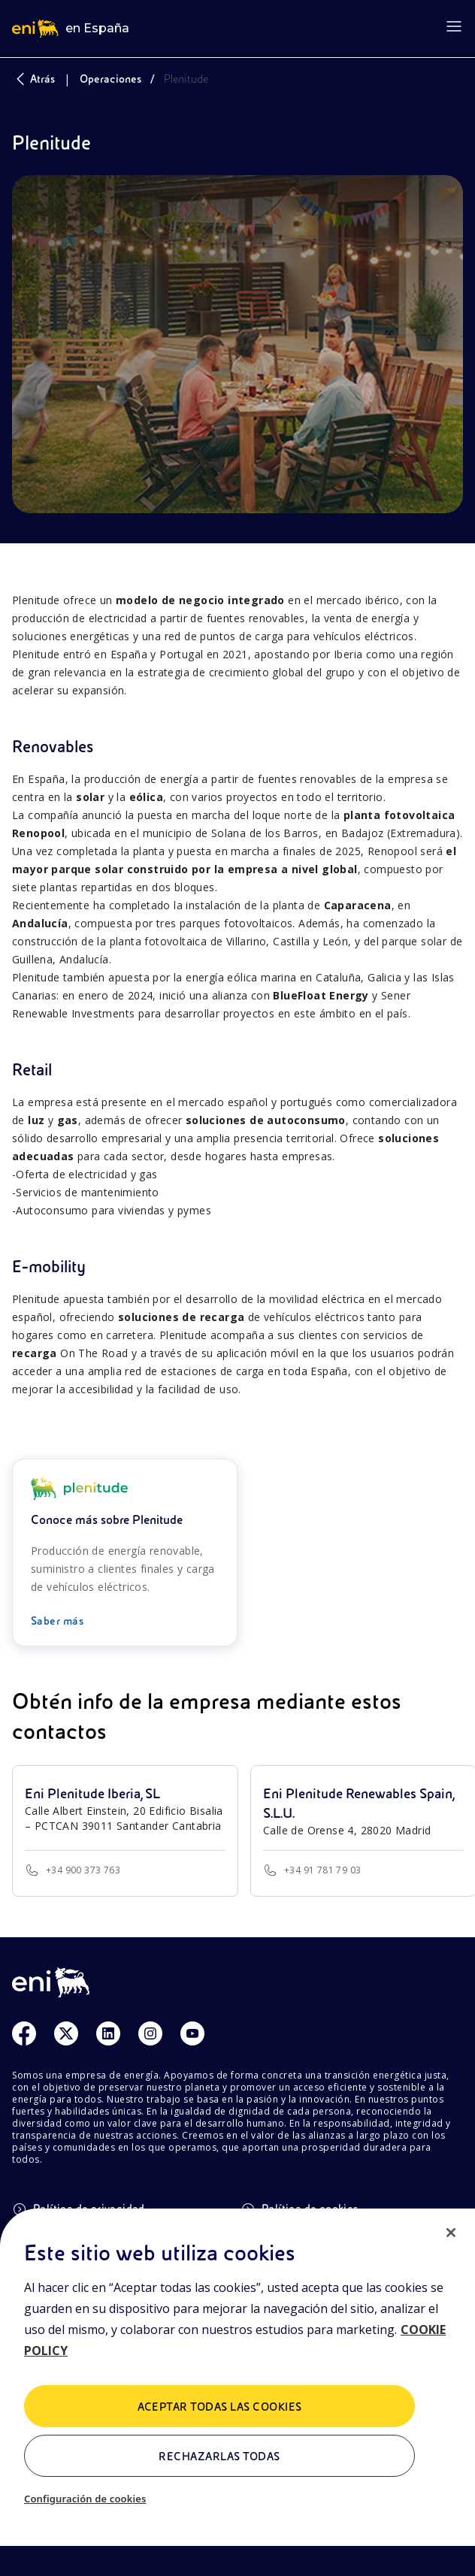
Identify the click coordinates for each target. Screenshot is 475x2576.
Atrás (33, 79)
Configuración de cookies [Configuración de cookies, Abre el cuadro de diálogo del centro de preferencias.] (85, 2498)
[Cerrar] (450, 2232)
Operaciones (110, 79)
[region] (237, 2392)
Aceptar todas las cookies (220, 2407)
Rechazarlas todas (219, 2457)
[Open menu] (454, 26)
